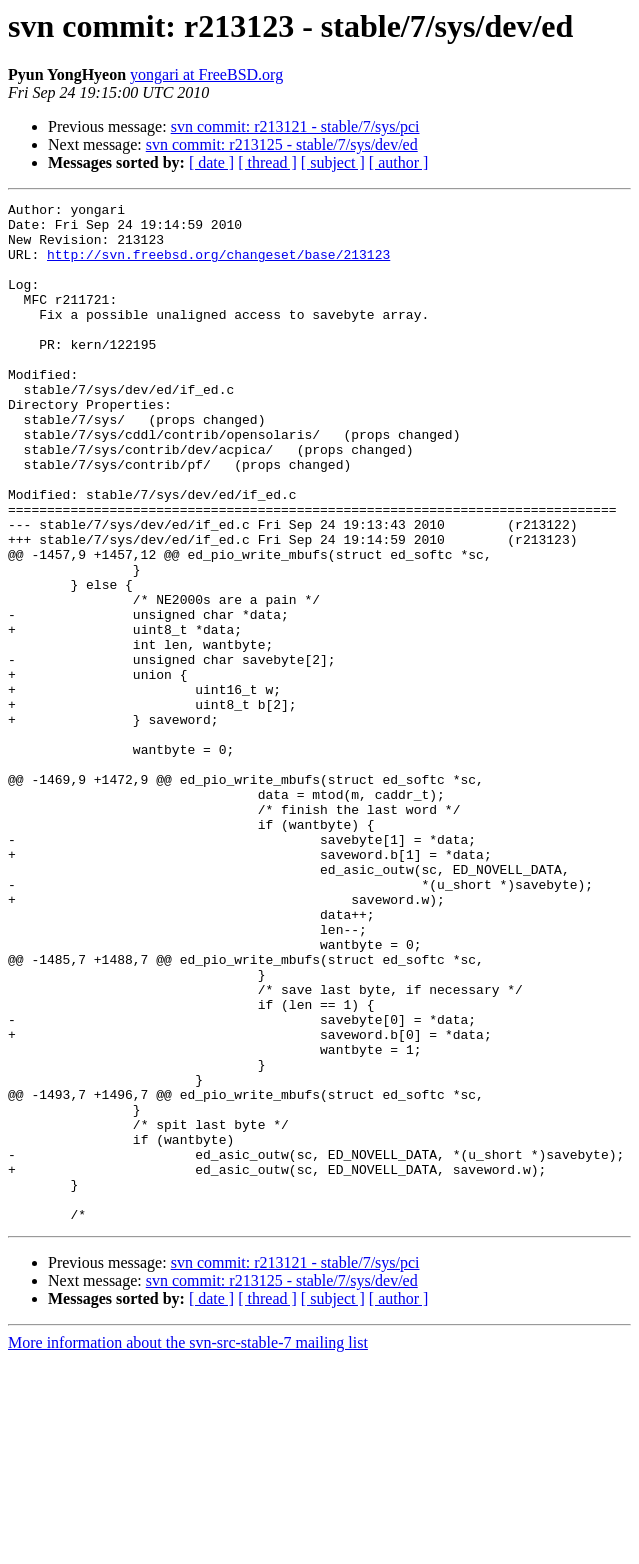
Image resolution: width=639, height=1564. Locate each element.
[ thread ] (267, 162)
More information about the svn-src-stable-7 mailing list (188, 1546)
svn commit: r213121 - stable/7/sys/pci (295, 126)
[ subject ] (333, 162)
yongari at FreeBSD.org (206, 74)
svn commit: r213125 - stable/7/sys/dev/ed (282, 144)
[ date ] (211, 162)
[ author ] (399, 162)
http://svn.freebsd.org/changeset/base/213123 (218, 266)
